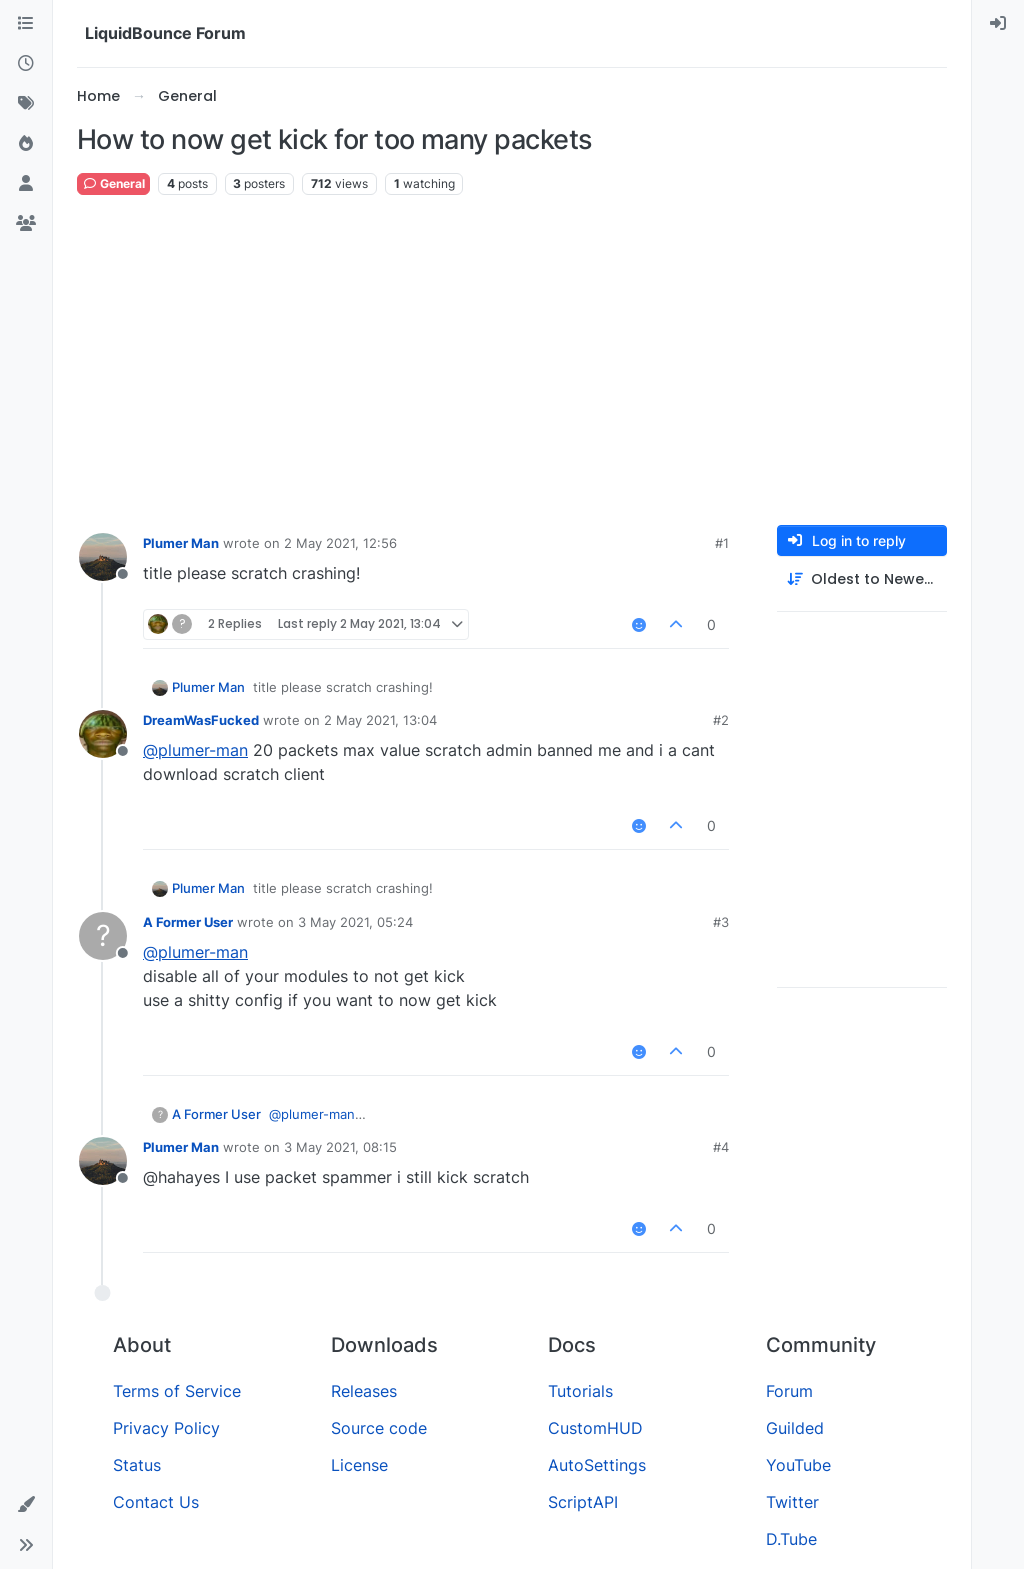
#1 (722, 543)
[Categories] (26, 24)
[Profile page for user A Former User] (103, 936)
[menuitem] (998, 24)
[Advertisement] (512, 361)
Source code (379, 1428)
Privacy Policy (166, 1428)
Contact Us (156, 1502)
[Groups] (26, 224)
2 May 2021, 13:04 (380, 720)
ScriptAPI (583, 1502)
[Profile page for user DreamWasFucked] (103, 734)
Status (137, 1465)
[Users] (26, 184)
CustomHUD (595, 1428)
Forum (789, 1391)
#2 (721, 720)
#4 (721, 1147)
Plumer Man (181, 543)
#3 (721, 922)
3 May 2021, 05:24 (355, 922)
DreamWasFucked (201, 720)
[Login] (998, 24)
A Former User (188, 922)
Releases (364, 1391)
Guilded (795, 1428)
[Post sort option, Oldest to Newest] (862, 579)
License (359, 1465)
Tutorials (580, 1391)
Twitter (792, 1502)
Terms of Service (177, 1391)
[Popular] (26, 144)
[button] (26, 1505)
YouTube (798, 1465)
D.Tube (791, 1539)
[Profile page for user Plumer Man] (103, 557)
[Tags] (26, 104)
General (113, 183)
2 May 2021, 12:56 (340, 543)
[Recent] (26, 64)
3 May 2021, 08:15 (340, 1147)
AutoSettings (597, 1465)
